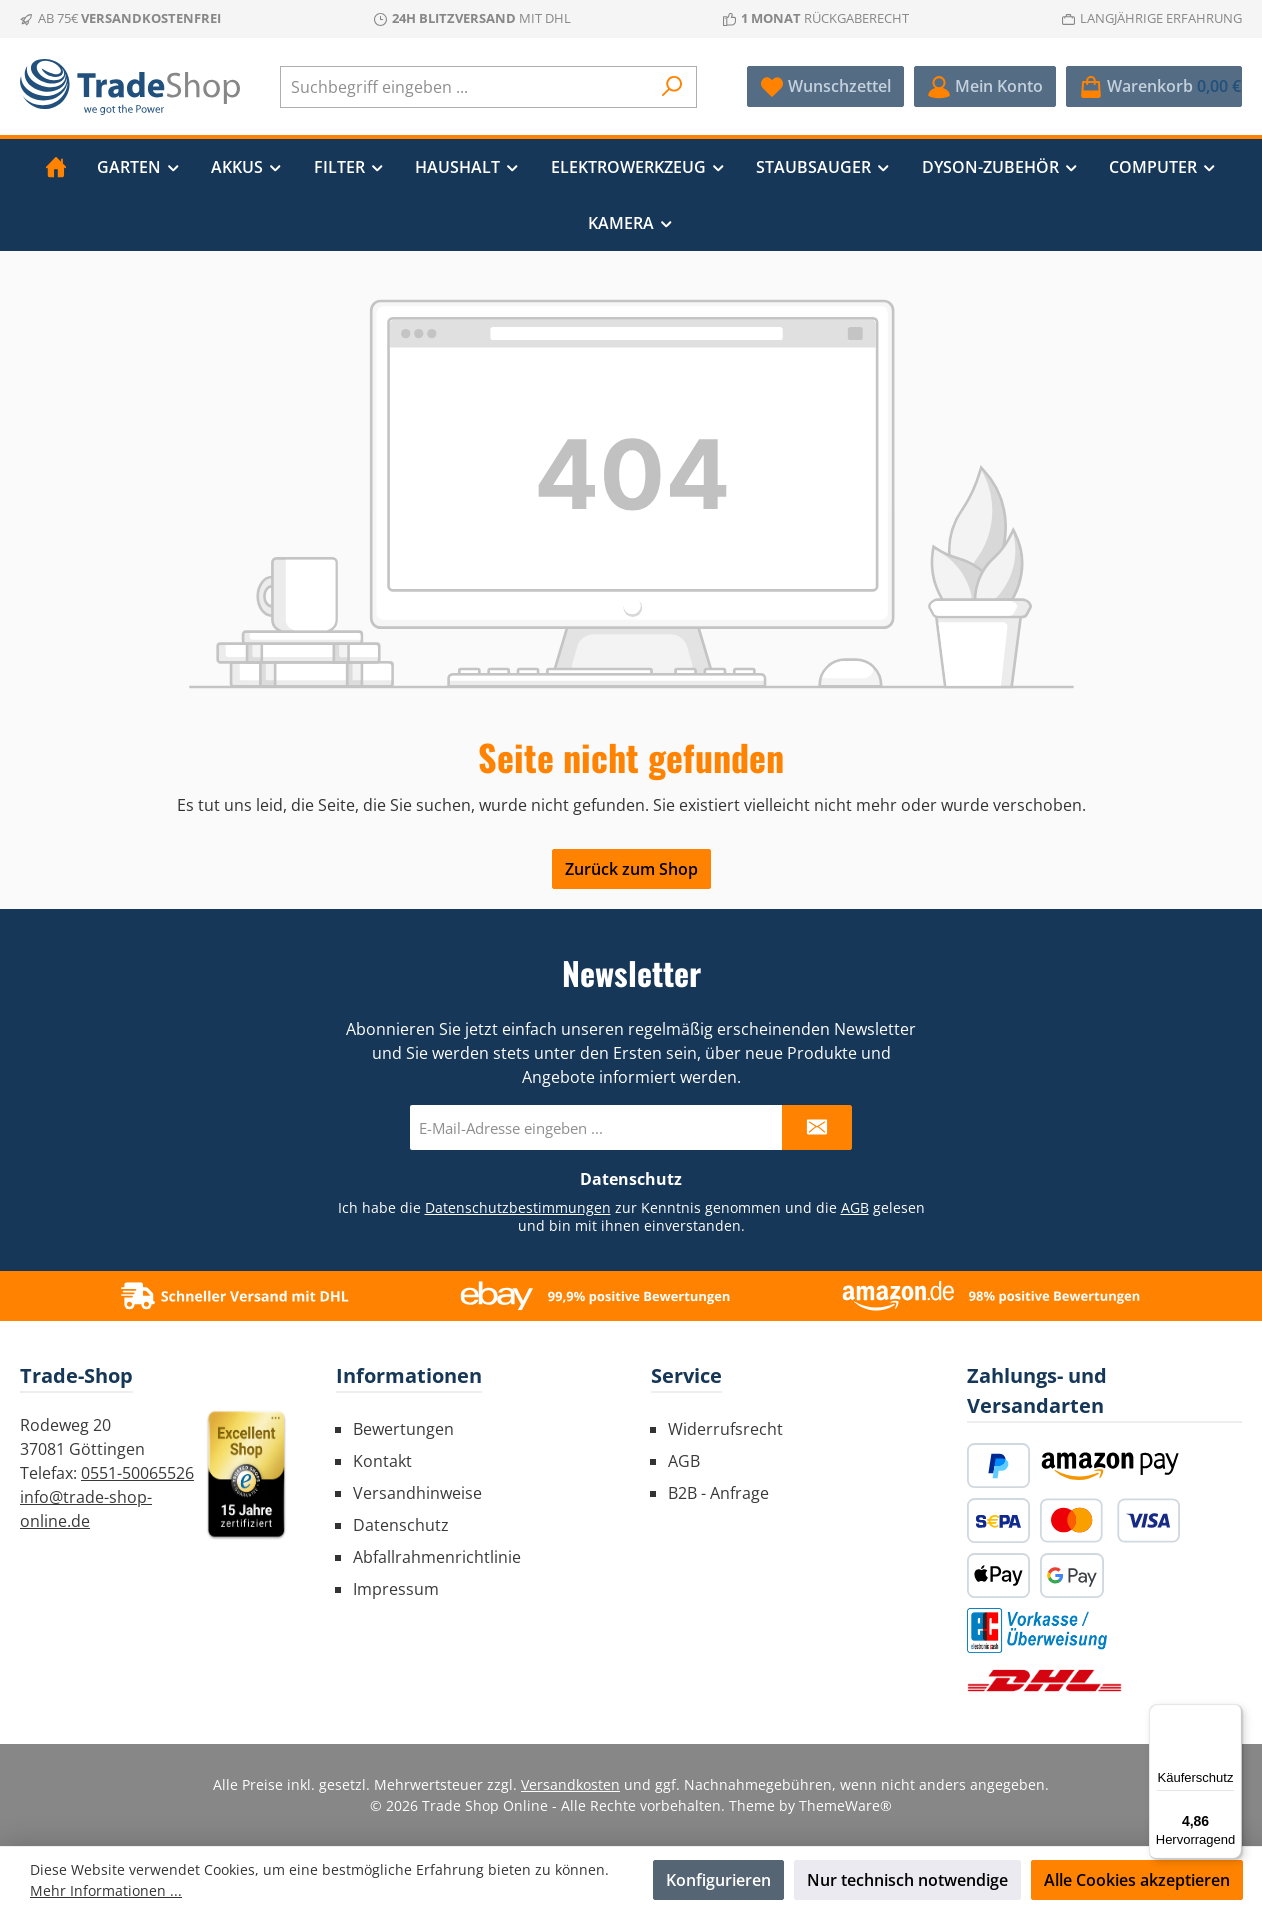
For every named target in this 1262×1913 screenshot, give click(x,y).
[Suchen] (672, 87)
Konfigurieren (718, 1880)
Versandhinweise (417, 1493)
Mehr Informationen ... (106, 1890)
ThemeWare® (845, 1805)
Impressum (396, 1589)
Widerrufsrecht (725, 1429)
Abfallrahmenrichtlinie (437, 1557)
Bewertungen (403, 1429)
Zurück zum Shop (631, 869)
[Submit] (817, 1127)
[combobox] (465, 87)
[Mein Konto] (985, 86)
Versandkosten (570, 1784)
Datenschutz (401, 1525)
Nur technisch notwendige (907, 1880)
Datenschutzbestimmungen (518, 1207)
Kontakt (382, 1461)
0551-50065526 (137, 1473)
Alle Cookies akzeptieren (1137, 1880)
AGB (855, 1207)
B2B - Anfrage (718, 1493)
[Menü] (1230, 1716)
